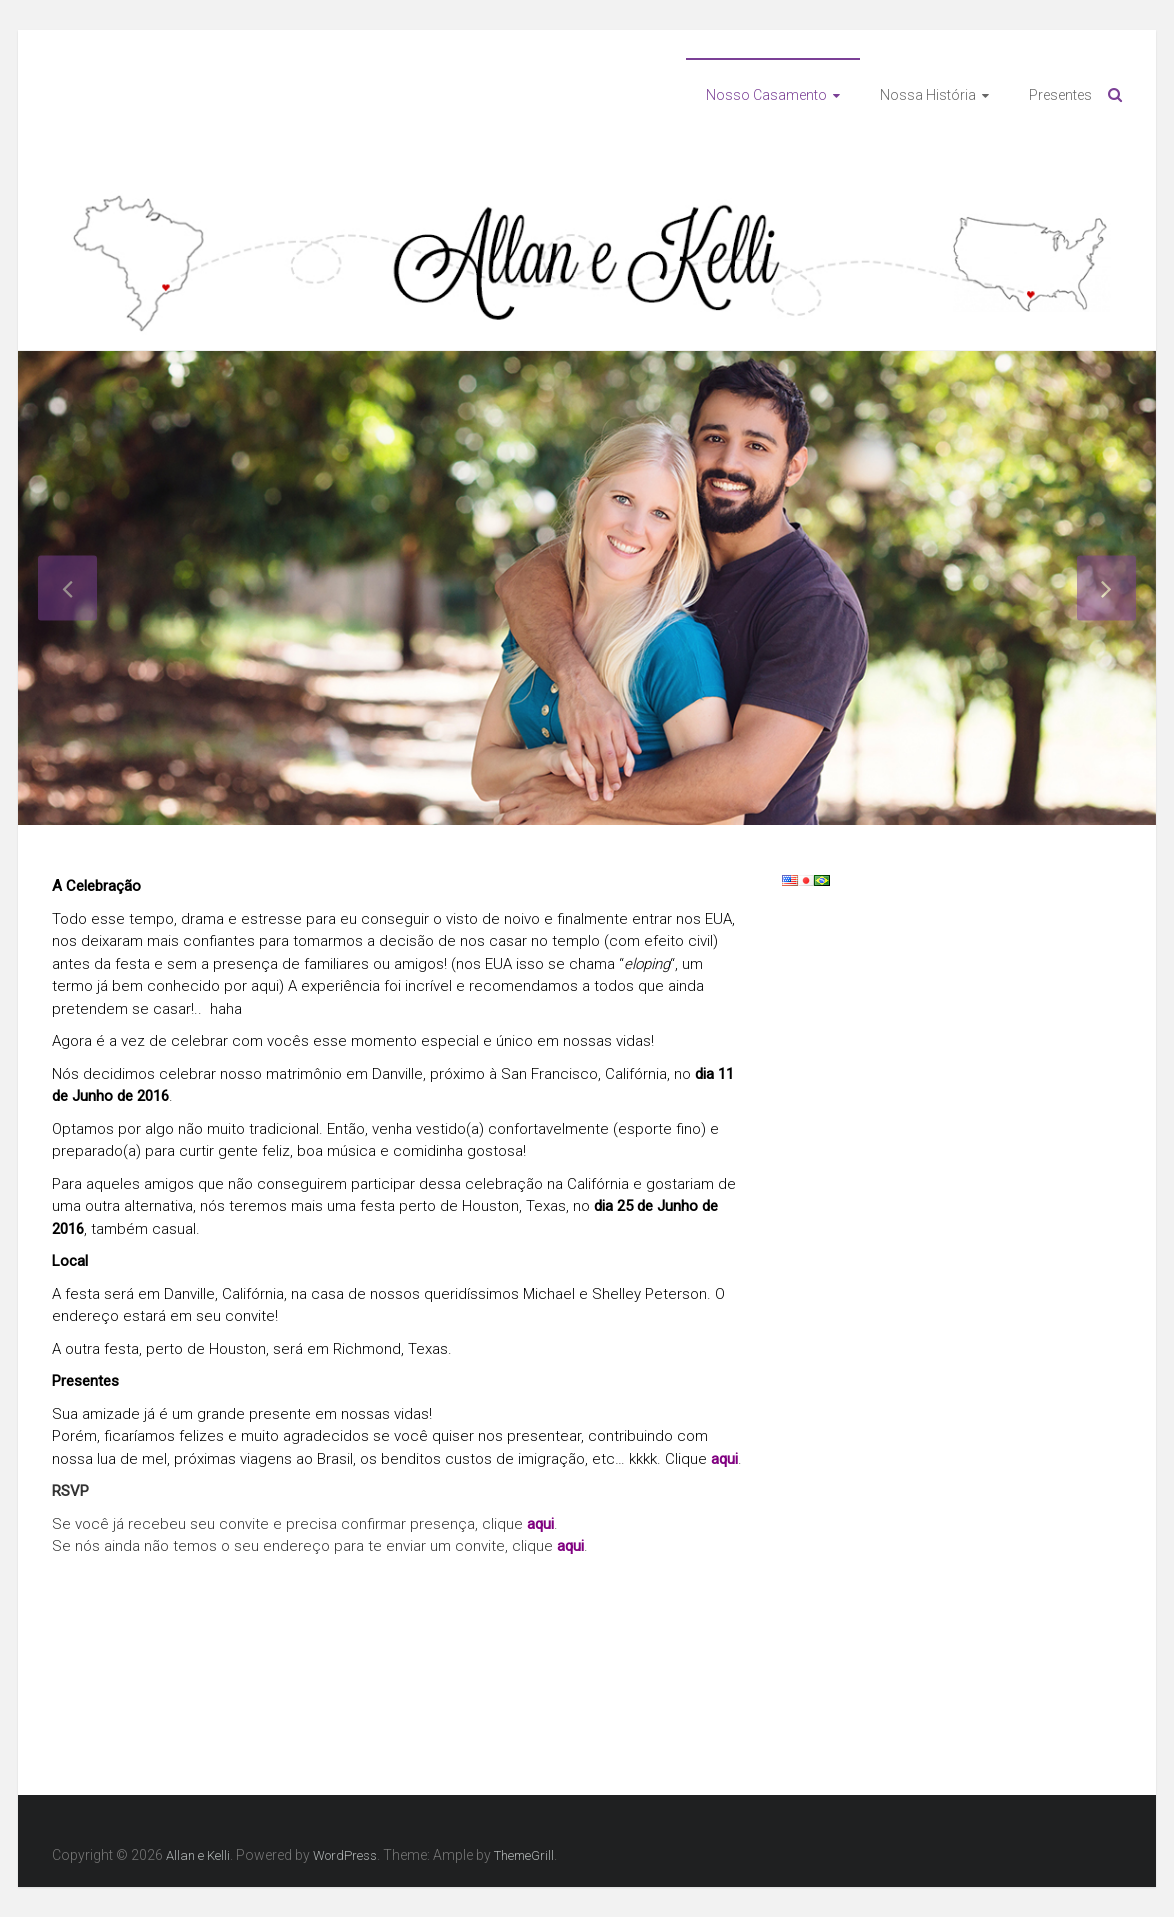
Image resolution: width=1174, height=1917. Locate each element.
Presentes (1060, 95)
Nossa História (928, 95)
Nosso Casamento (766, 95)
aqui (724, 1459)
